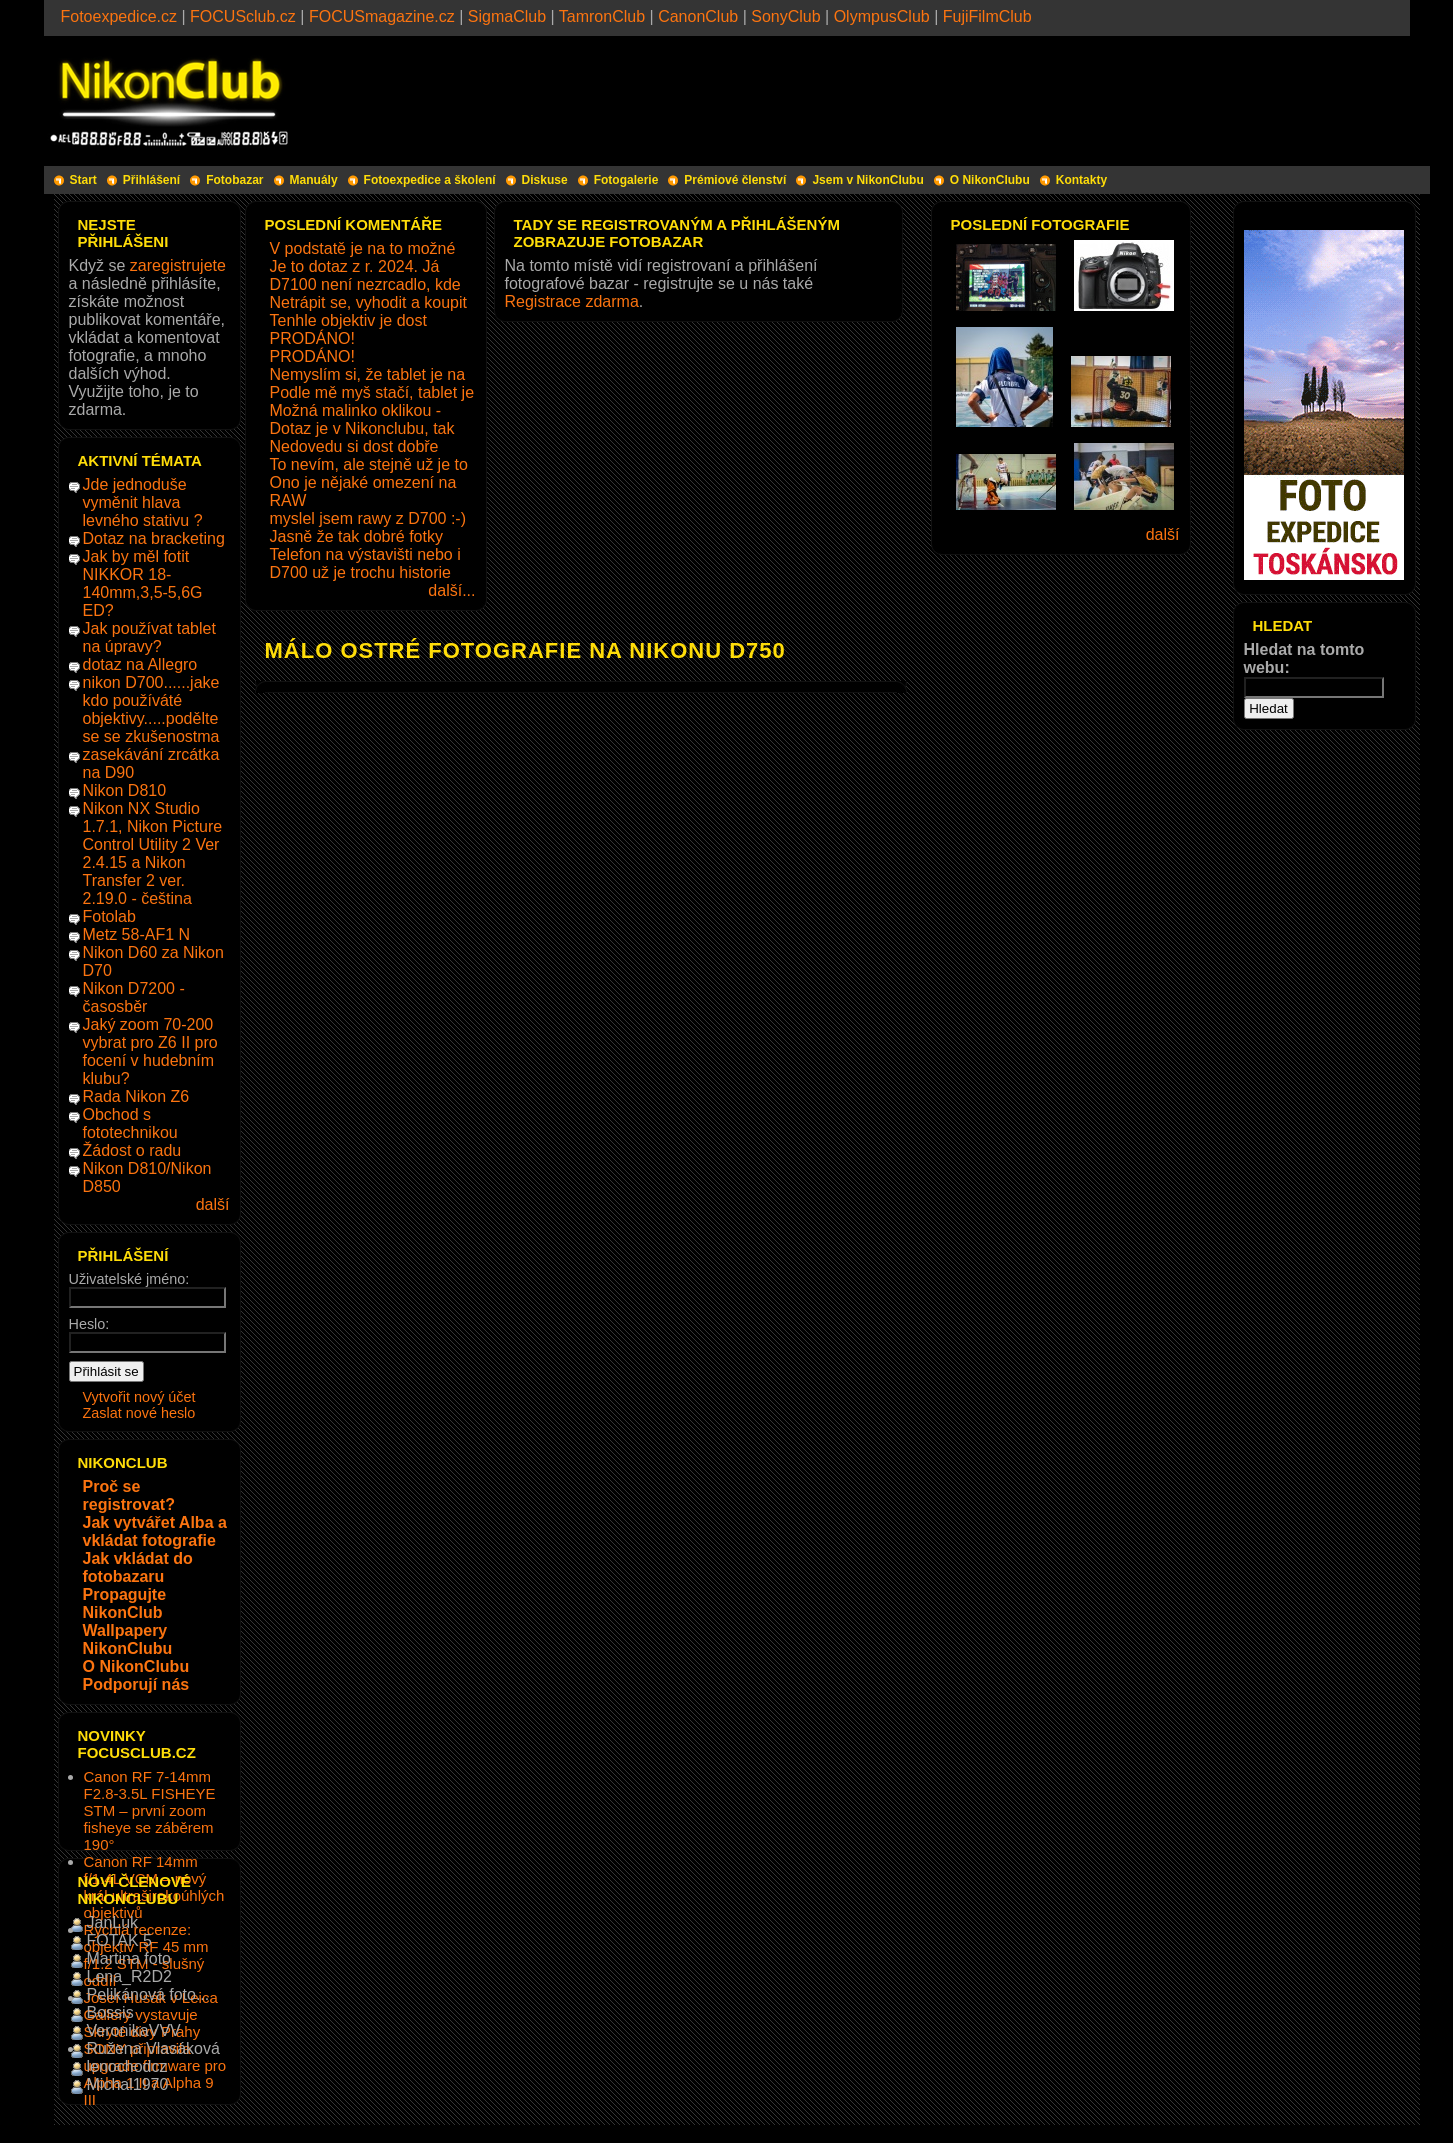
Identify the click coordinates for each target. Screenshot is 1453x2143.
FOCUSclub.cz (243, 16)
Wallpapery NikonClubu (128, 1639)
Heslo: (89, 1324)
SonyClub (785, 16)
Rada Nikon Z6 (136, 1096)
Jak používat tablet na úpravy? (149, 637)
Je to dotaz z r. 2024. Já (355, 266)
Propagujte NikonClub (125, 1603)
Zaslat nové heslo (139, 1413)
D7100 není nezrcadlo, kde (365, 284)
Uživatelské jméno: (129, 1279)
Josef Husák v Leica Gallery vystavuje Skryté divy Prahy (151, 2014)
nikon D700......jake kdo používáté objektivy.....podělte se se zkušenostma (151, 709)
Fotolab (109, 916)
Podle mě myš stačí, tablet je (372, 392)
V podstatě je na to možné (363, 248)
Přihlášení (151, 180)
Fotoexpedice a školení (430, 180)
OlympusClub (882, 16)
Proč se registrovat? (129, 1495)
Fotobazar (234, 180)
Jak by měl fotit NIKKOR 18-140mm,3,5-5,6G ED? (143, 583)
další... (451, 590)
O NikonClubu (990, 180)
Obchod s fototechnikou (130, 1123)
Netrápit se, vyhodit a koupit (368, 302)
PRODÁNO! (312, 338)
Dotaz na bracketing (154, 538)
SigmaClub (507, 16)
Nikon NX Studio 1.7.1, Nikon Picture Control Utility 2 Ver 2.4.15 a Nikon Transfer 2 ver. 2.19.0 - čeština (153, 853)
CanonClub (698, 16)
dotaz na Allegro (140, 664)
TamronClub (602, 16)
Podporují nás (136, 1684)
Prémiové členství (735, 180)
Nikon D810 (125, 790)
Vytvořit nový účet (139, 1397)
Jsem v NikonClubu (867, 180)
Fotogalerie (626, 180)
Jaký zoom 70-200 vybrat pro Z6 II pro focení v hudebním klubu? (150, 1051)
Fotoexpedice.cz (119, 16)
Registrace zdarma (572, 301)
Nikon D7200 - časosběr (134, 997)
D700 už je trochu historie (360, 572)
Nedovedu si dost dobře (354, 446)
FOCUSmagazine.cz (382, 16)
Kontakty (1081, 180)
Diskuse (545, 180)
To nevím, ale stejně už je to (369, 464)
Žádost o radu (132, 1150)
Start (83, 180)
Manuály (314, 180)
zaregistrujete (178, 265)
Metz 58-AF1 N (137, 934)
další (213, 1204)
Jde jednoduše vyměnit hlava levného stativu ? (143, 502)
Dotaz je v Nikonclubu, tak (362, 428)
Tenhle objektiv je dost (348, 320)
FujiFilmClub (987, 16)
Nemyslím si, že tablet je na (368, 374)
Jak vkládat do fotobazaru (138, 1567)
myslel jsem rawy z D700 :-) (368, 518)
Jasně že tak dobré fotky (356, 536)
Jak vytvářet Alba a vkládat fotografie (155, 1531)
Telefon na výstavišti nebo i (365, 554)
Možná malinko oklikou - (356, 410)
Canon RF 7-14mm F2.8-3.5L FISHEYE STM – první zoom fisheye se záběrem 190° (150, 1810)
